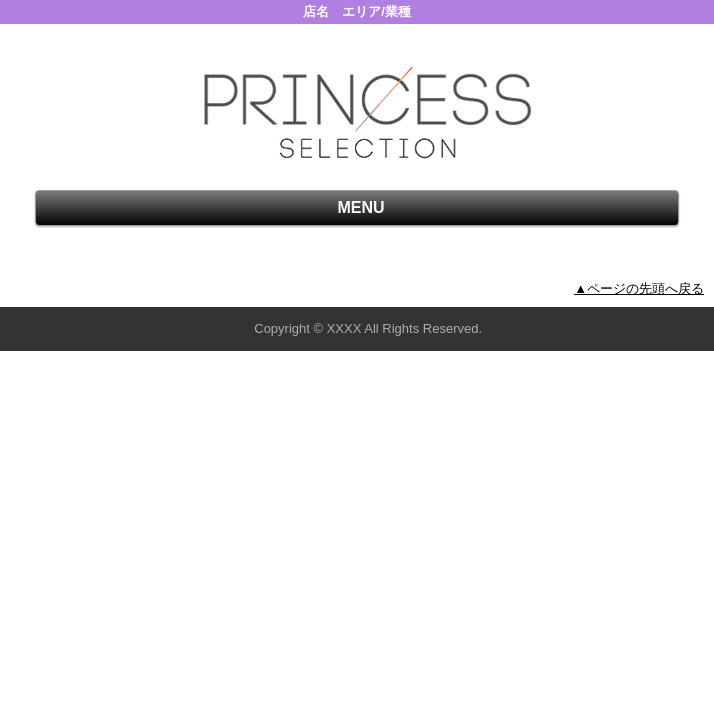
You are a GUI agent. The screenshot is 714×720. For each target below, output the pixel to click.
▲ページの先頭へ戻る (639, 288)
